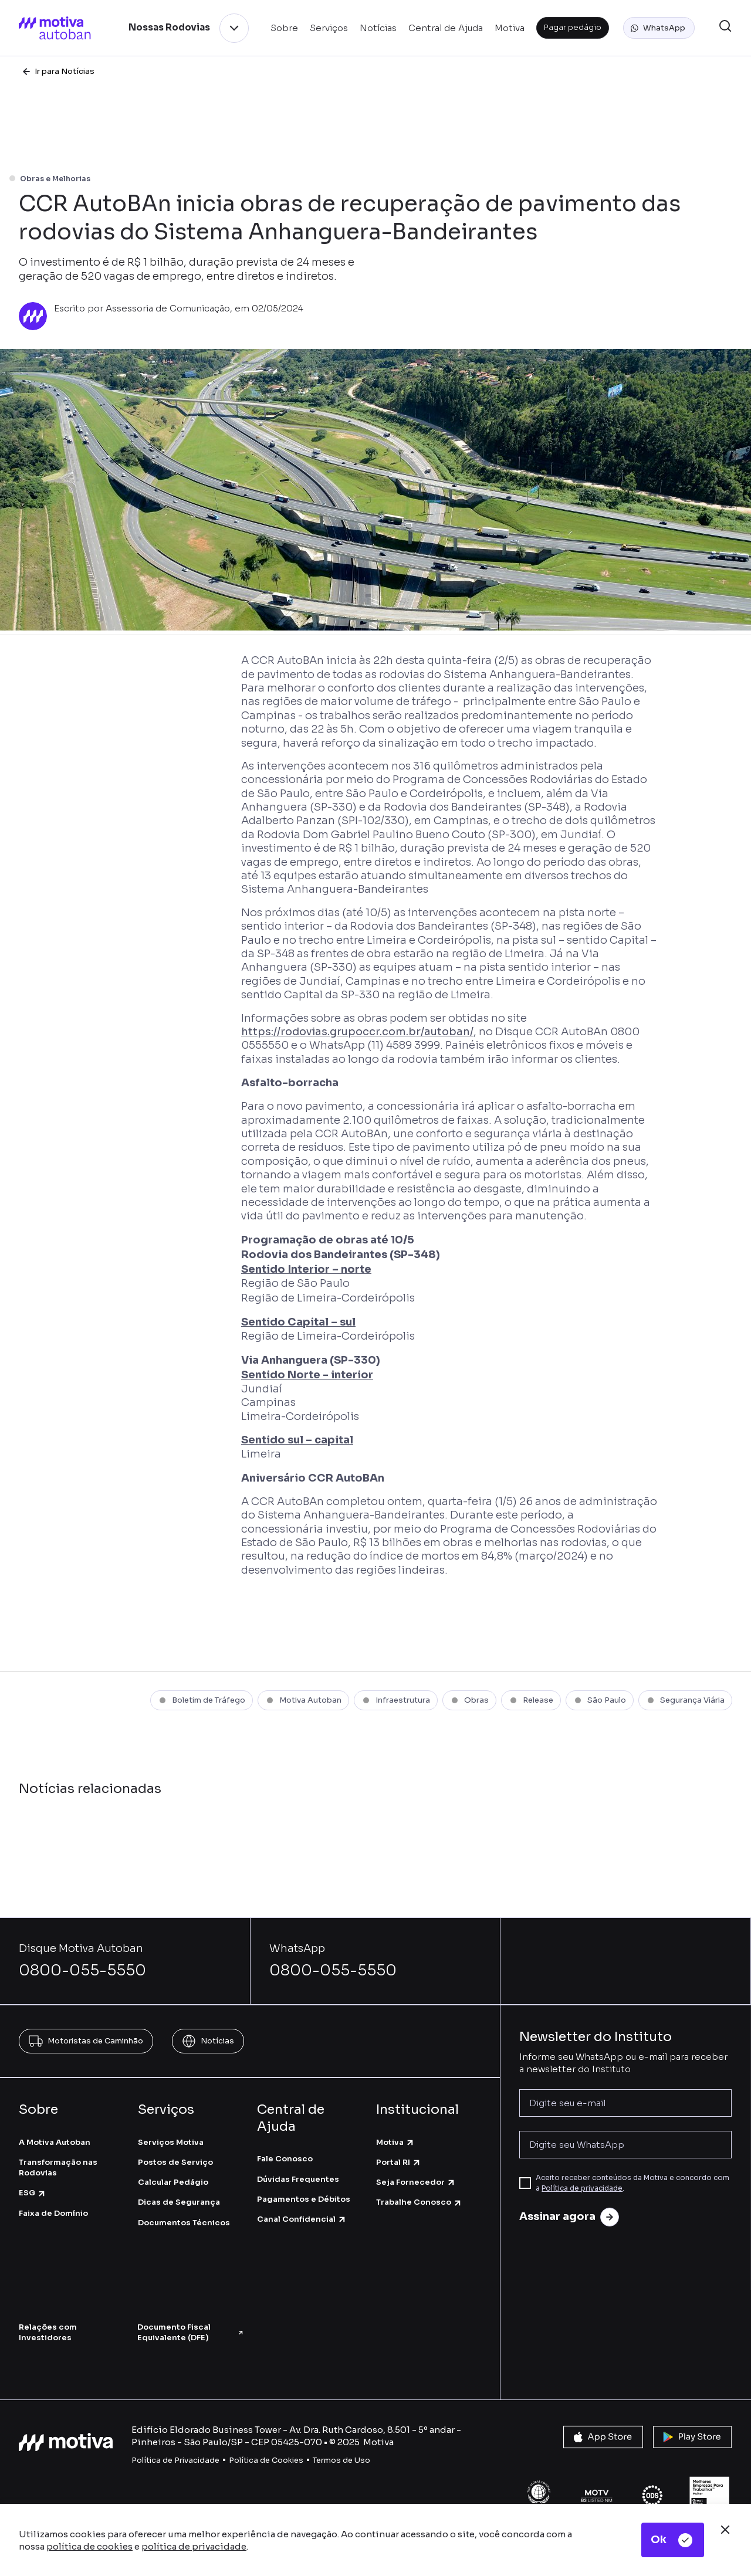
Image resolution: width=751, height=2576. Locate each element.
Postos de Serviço (175, 2162)
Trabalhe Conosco (419, 2202)
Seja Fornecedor (416, 2182)
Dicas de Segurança (179, 2202)
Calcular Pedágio (173, 2182)
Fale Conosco (285, 2159)
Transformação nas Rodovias (58, 2167)
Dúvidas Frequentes (298, 2179)
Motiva (395, 2142)
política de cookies (89, 2546)
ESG (32, 2193)
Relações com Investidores (48, 2332)
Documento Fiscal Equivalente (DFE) (190, 2332)
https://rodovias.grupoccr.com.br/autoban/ (357, 1031)
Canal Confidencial (302, 2219)
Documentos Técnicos (184, 2223)
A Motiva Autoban (54, 2142)
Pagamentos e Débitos (303, 2199)
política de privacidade (193, 2546)
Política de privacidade (582, 2188)
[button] (659, 28)
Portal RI (398, 2162)
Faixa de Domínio (53, 2213)
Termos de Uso (341, 2460)
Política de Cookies (266, 2460)
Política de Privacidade (175, 2460)
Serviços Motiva (171, 2142)
